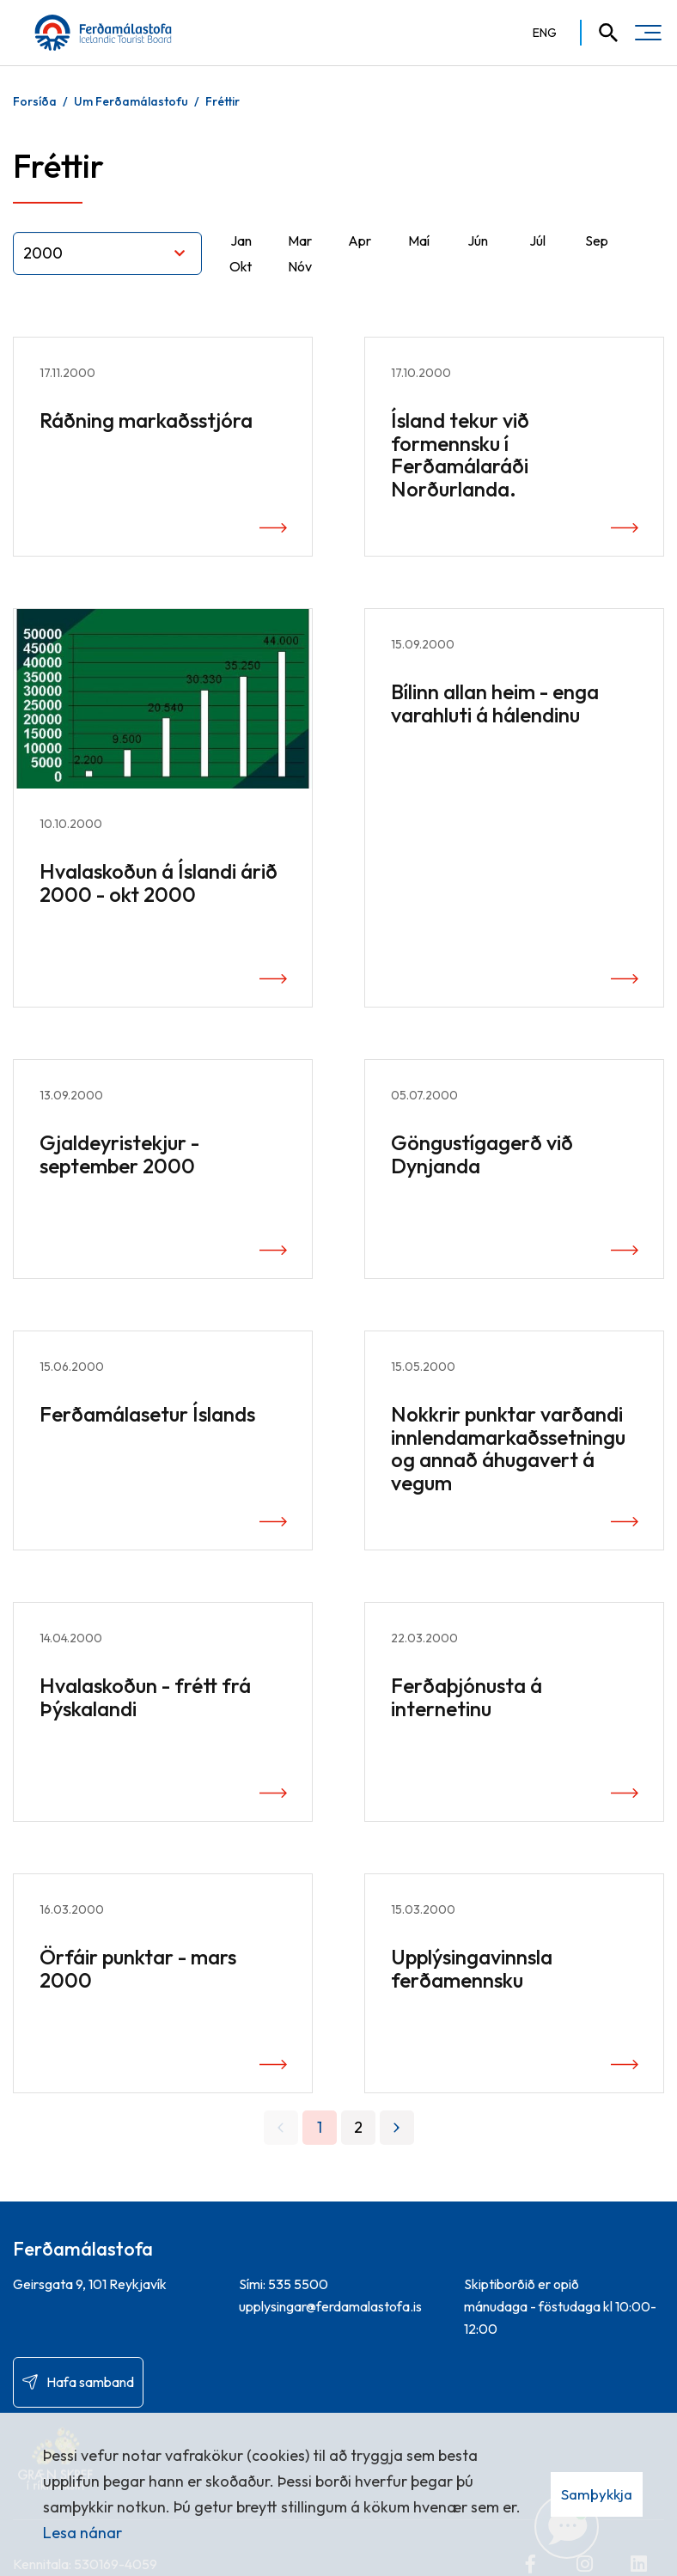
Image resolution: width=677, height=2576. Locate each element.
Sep (596, 240)
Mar (300, 240)
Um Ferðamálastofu (131, 101)
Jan (241, 240)
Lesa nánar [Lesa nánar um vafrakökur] (82, 2533)
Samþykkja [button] (596, 2494)
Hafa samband (90, 2381)
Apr (359, 240)
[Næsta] (397, 2127)
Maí (419, 240)
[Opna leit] (600, 33)
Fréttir (222, 101)
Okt (240, 266)
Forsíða (35, 101)
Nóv (300, 266)
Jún (477, 240)
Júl (537, 240)
